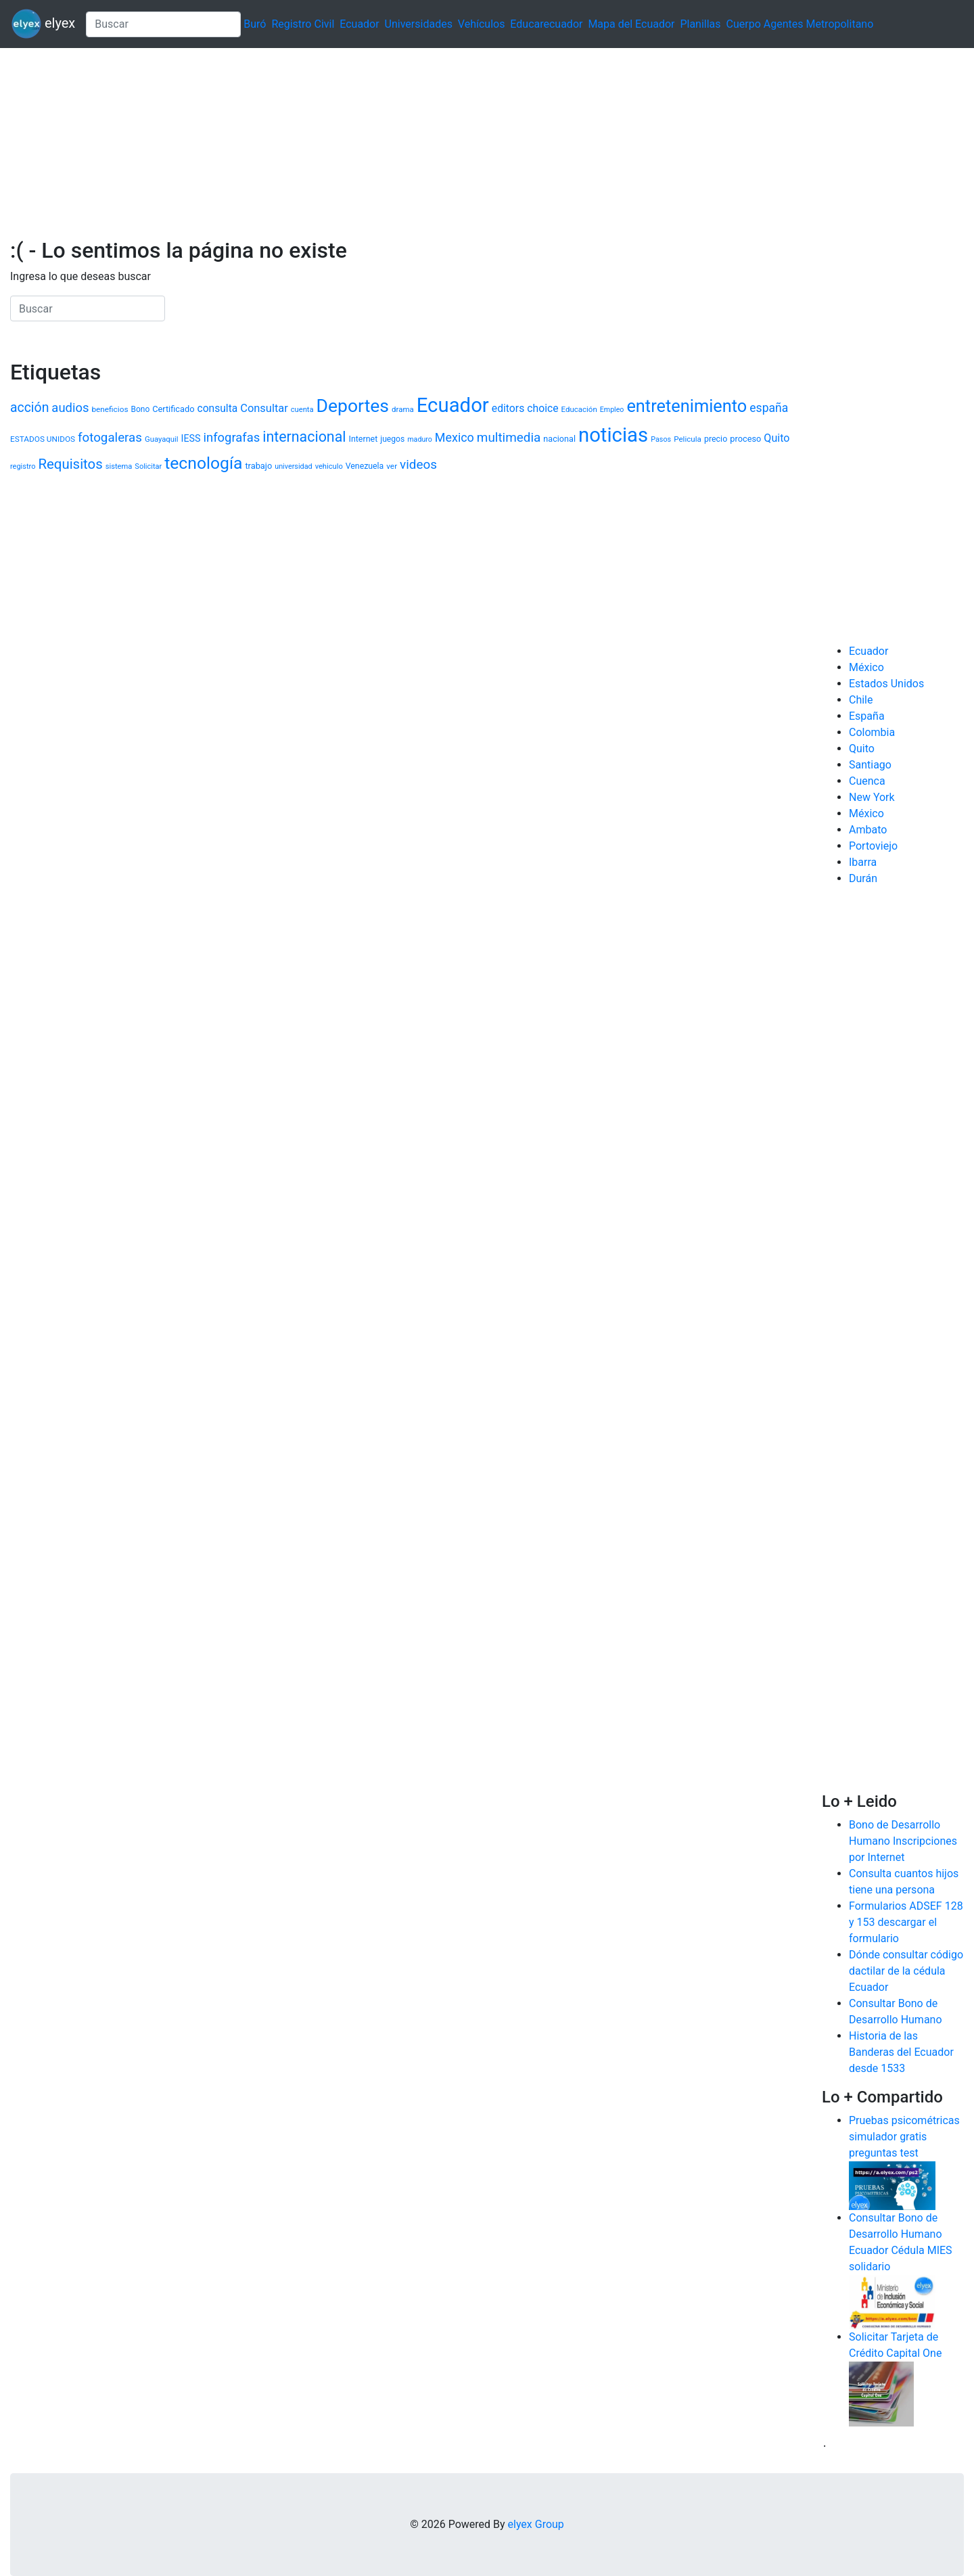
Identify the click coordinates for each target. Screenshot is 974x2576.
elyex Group (536, 2524)
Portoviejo (873, 846)
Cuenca (867, 781)
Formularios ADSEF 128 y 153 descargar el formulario (906, 1922)
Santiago (870, 764)
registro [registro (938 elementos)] (22, 466)
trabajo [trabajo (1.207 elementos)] (258, 466)
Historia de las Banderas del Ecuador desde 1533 (901, 2052)
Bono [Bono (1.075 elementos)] (140, 409)
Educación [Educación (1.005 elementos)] (579, 409)
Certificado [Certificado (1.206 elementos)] (173, 409)
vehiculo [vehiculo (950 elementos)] (329, 466)
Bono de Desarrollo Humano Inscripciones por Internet (903, 1841)
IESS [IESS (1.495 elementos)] (191, 438)
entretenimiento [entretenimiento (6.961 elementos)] (686, 406)
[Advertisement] (406, 142)
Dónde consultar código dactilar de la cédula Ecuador (906, 1971)
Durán (863, 878)
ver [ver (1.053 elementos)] (391, 466)
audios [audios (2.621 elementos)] (70, 407)
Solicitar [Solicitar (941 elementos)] (148, 466)
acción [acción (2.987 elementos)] (29, 407)
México (866, 667)
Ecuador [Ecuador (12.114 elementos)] (453, 405)
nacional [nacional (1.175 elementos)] (559, 439)
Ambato (868, 829)
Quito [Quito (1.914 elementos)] (776, 438)
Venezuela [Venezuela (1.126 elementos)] (365, 466)
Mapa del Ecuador (631, 24)
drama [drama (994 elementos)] (403, 409)
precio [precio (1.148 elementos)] (715, 439)
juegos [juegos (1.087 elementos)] (392, 439)
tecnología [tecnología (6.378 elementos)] (203, 463)
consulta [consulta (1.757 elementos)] (217, 408)
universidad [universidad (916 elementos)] (293, 466)
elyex (43, 24)
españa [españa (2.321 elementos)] (768, 408)
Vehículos (481, 24)
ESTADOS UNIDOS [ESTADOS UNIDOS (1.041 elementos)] (42, 439)
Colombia (872, 732)
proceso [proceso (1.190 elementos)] (745, 439)
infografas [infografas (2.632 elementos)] (231, 437)
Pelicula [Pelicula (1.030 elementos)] (687, 439)
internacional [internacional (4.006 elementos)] (304, 436)
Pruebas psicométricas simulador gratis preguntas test (904, 2136)
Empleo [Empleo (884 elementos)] (612, 409)
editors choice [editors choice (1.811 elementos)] (525, 408)
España (867, 716)
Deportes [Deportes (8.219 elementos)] (353, 405)
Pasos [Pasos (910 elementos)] (661, 439)
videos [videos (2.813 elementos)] (418, 464)
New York (872, 797)
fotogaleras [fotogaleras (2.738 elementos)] (110, 437)
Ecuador (359, 24)
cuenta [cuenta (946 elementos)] (302, 409)
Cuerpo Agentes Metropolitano (800, 24)
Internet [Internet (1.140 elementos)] (362, 439)
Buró (255, 24)
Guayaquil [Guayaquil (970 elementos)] (162, 439)
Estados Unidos (886, 683)
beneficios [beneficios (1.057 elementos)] (109, 409)
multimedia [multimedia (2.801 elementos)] (509, 437)
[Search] (163, 24)
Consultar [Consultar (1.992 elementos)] (264, 408)
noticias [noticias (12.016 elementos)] (613, 434)
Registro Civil (302, 24)
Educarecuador (546, 24)
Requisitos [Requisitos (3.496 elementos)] (70, 464)
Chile (861, 699)
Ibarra (863, 862)
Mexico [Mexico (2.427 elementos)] (454, 437)
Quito (862, 748)
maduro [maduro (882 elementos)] (419, 439)
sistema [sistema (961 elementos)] (119, 466)
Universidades (419, 24)
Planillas (700, 24)
